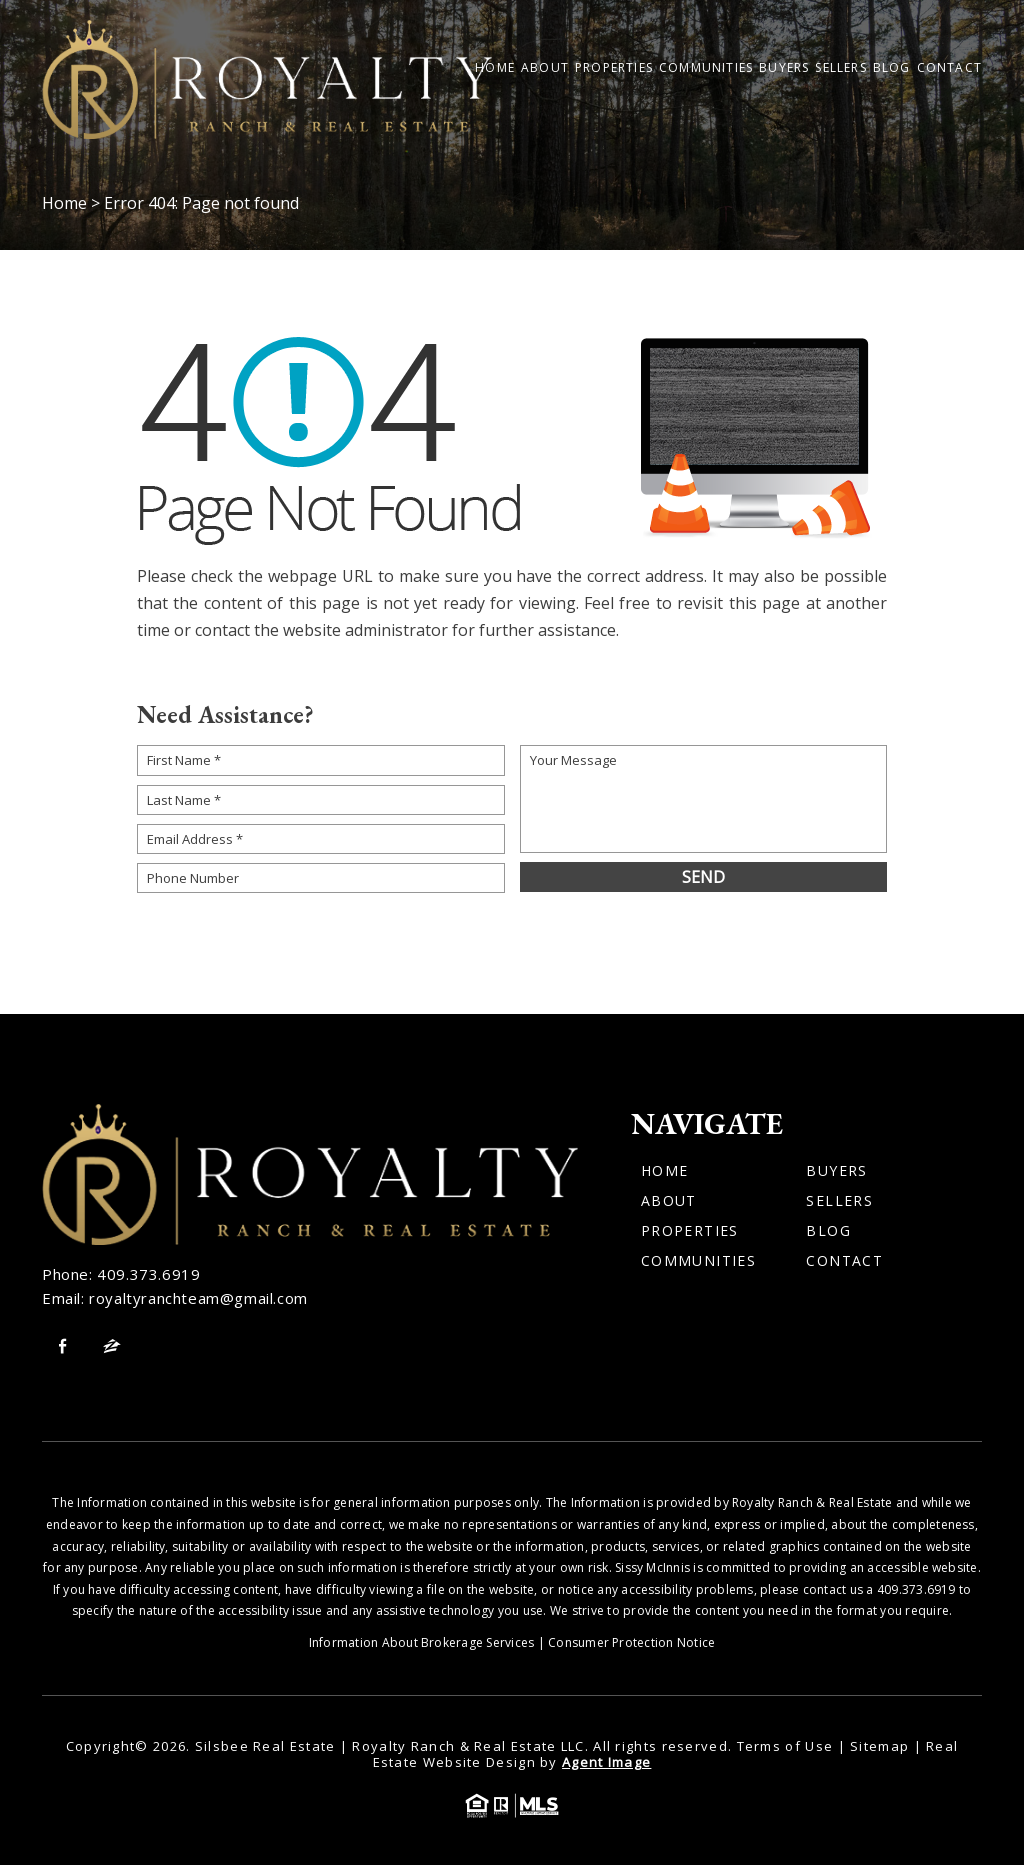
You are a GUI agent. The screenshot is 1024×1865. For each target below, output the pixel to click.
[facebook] (62, 1346)
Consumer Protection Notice (631, 1642)
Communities (706, 68)
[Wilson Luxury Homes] (267, 79)
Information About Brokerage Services (422, 1642)
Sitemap (879, 1746)
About (545, 68)
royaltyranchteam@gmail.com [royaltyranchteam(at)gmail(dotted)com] (198, 1298)
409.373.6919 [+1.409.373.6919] (148, 1274)
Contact (949, 68)
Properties (614, 68)
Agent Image (606, 1762)
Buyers (784, 68)
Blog (892, 68)
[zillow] (112, 1346)
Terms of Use (785, 1746)
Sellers (840, 68)
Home (495, 68)
